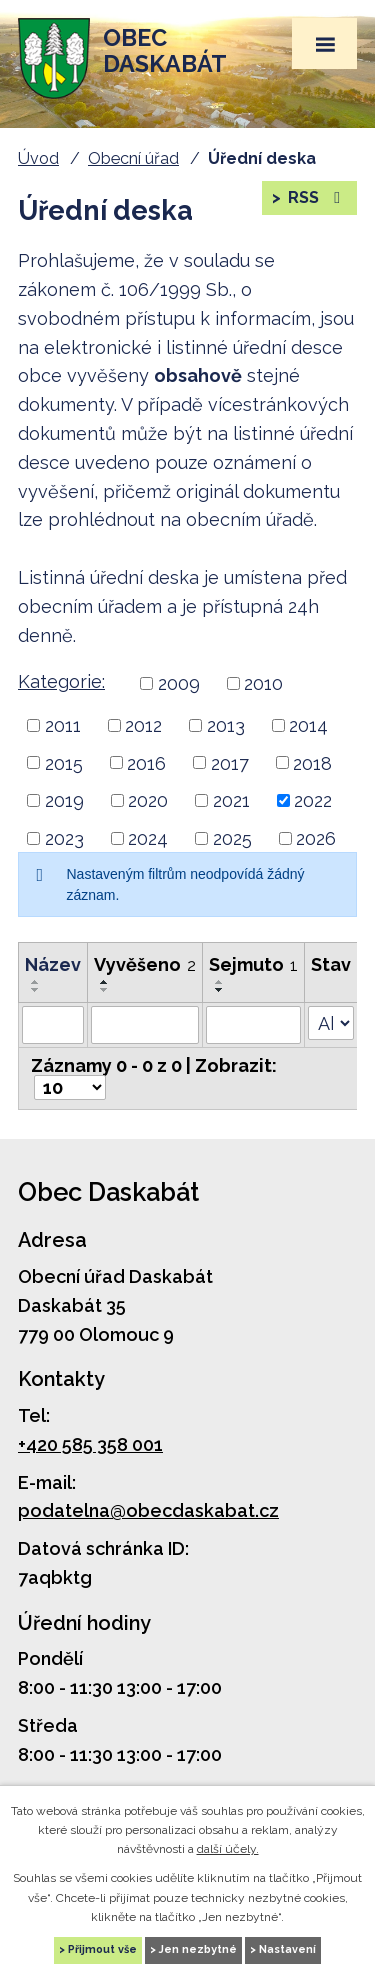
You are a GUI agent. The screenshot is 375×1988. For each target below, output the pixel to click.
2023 (64, 838)
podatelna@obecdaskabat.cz (148, 1510)
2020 (148, 800)
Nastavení (287, 1949)
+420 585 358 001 (90, 1444)
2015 (64, 762)
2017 (230, 762)
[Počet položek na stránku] (70, 1087)
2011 (63, 725)
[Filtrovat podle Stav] (331, 1023)
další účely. (228, 1849)
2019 (64, 800)
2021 (231, 800)
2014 (308, 725)
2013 (226, 725)
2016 (146, 762)
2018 (312, 762)
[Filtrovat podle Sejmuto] (253, 1025)
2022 (313, 800)
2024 (148, 838)
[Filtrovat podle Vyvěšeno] (145, 1025)
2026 (316, 838)
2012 (143, 725)
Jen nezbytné (198, 1949)
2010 (263, 683)
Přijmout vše (102, 1949)
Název (53, 964)
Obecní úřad (133, 158)
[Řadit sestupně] (36, 990)
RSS (315, 197)
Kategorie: (61, 681)
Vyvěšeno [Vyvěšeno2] (145, 964)
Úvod (38, 158)
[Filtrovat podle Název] (53, 1025)
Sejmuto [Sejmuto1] (253, 964)
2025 (232, 838)
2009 (179, 683)
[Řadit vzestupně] (36, 982)
